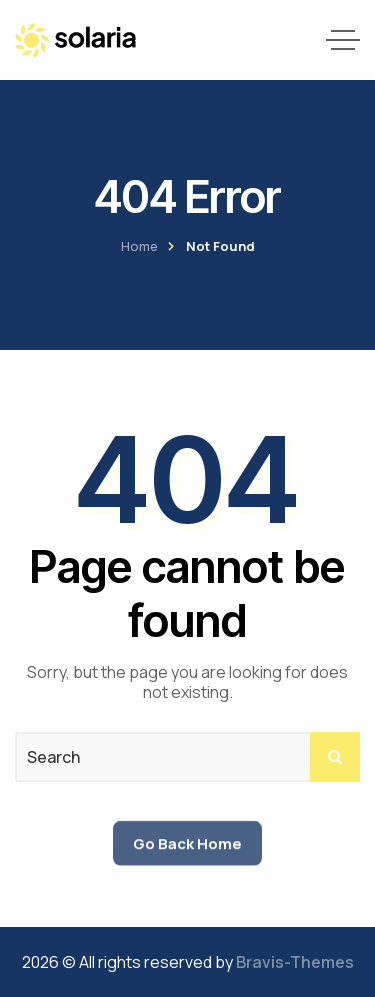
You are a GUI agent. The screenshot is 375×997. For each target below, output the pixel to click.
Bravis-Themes (295, 962)
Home (139, 246)
